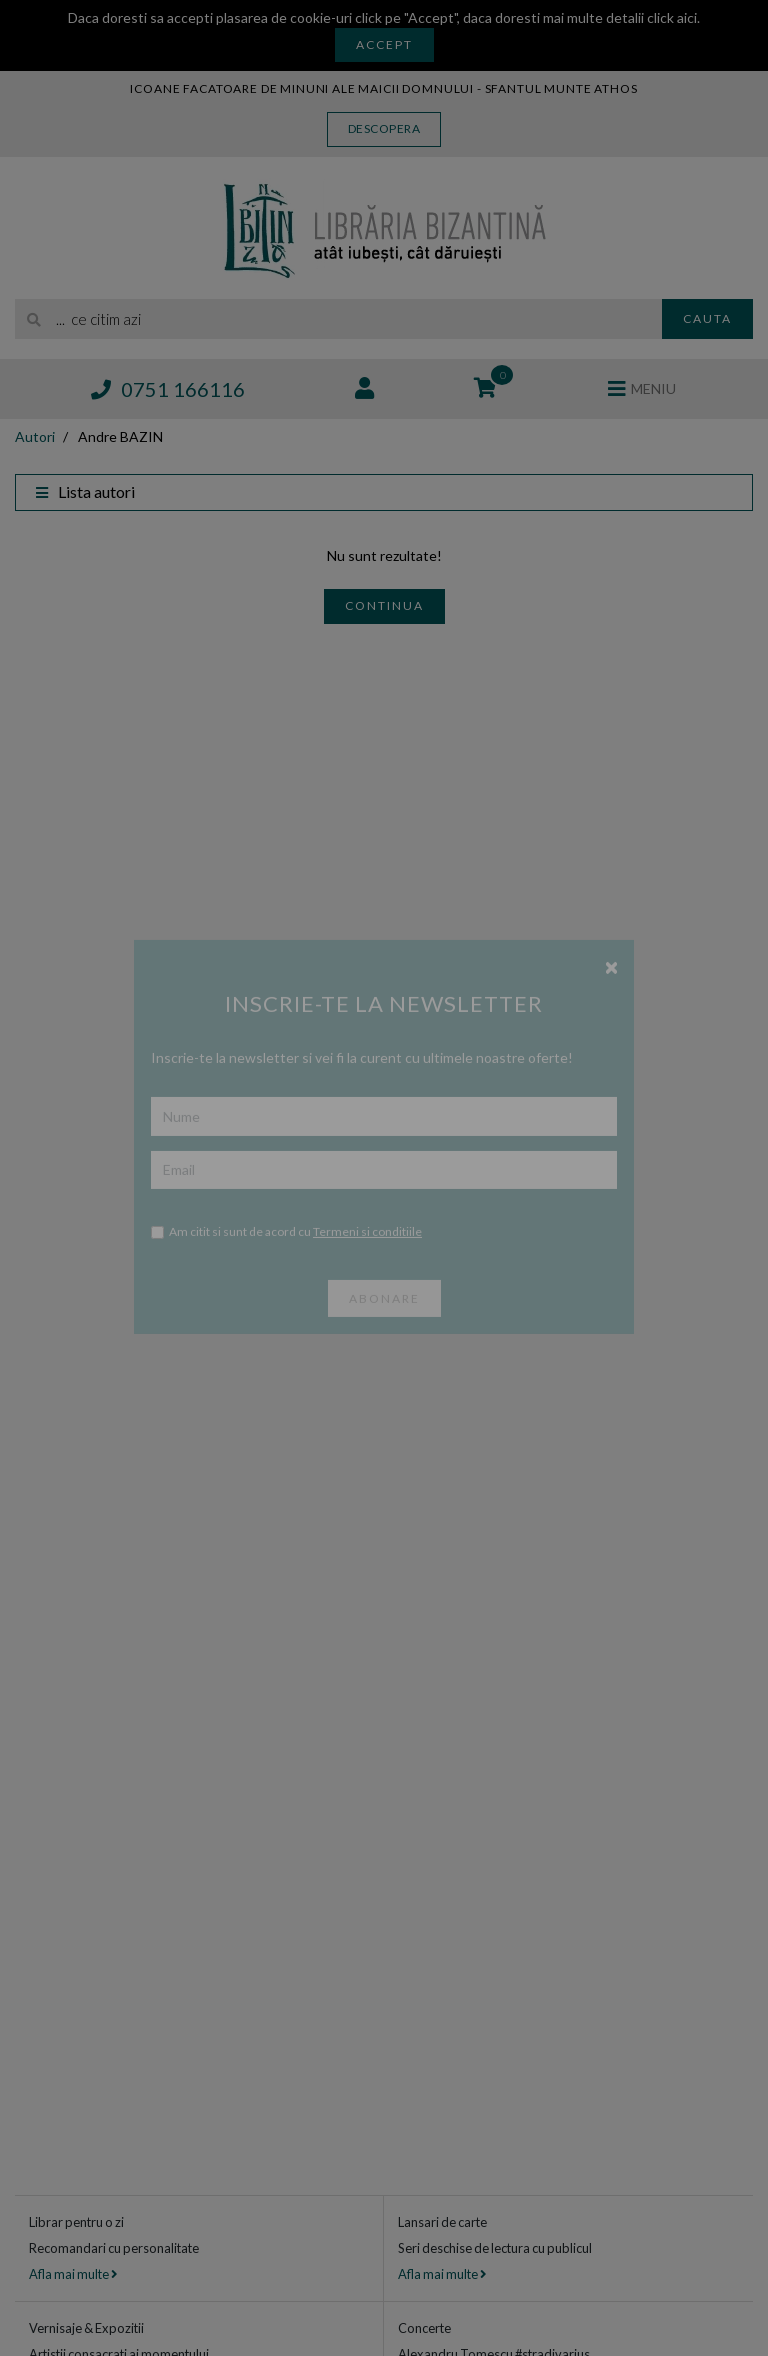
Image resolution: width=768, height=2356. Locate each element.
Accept (384, 44)
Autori (35, 436)
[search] (338, 319)
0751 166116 (168, 389)
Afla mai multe (73, 2274)
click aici (672, 17)
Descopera (384, 128)
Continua (384, 605)
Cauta (707, 318)
